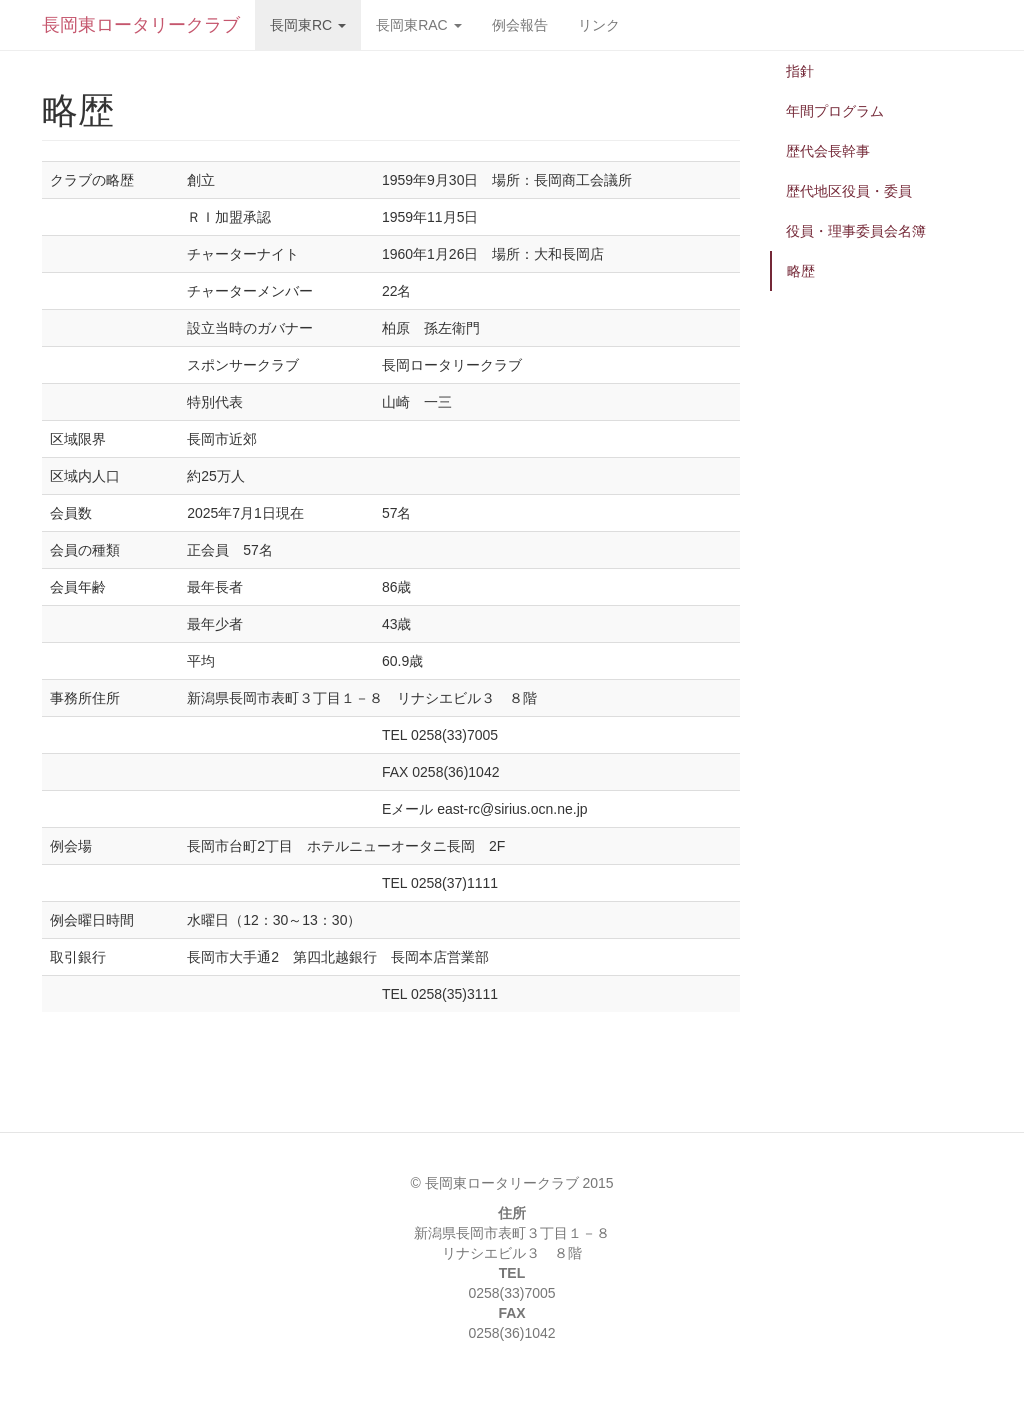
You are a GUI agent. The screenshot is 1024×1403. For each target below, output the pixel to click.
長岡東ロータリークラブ (141, 25)
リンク (599, 25)
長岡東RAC (418, 25)
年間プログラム (835, 111)
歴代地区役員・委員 (849, 191)
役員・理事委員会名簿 (856, 231)
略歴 (801, 271)
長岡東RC (308, 25)
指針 (800, 71)
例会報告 (520, 25)
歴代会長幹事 (828, 151)
